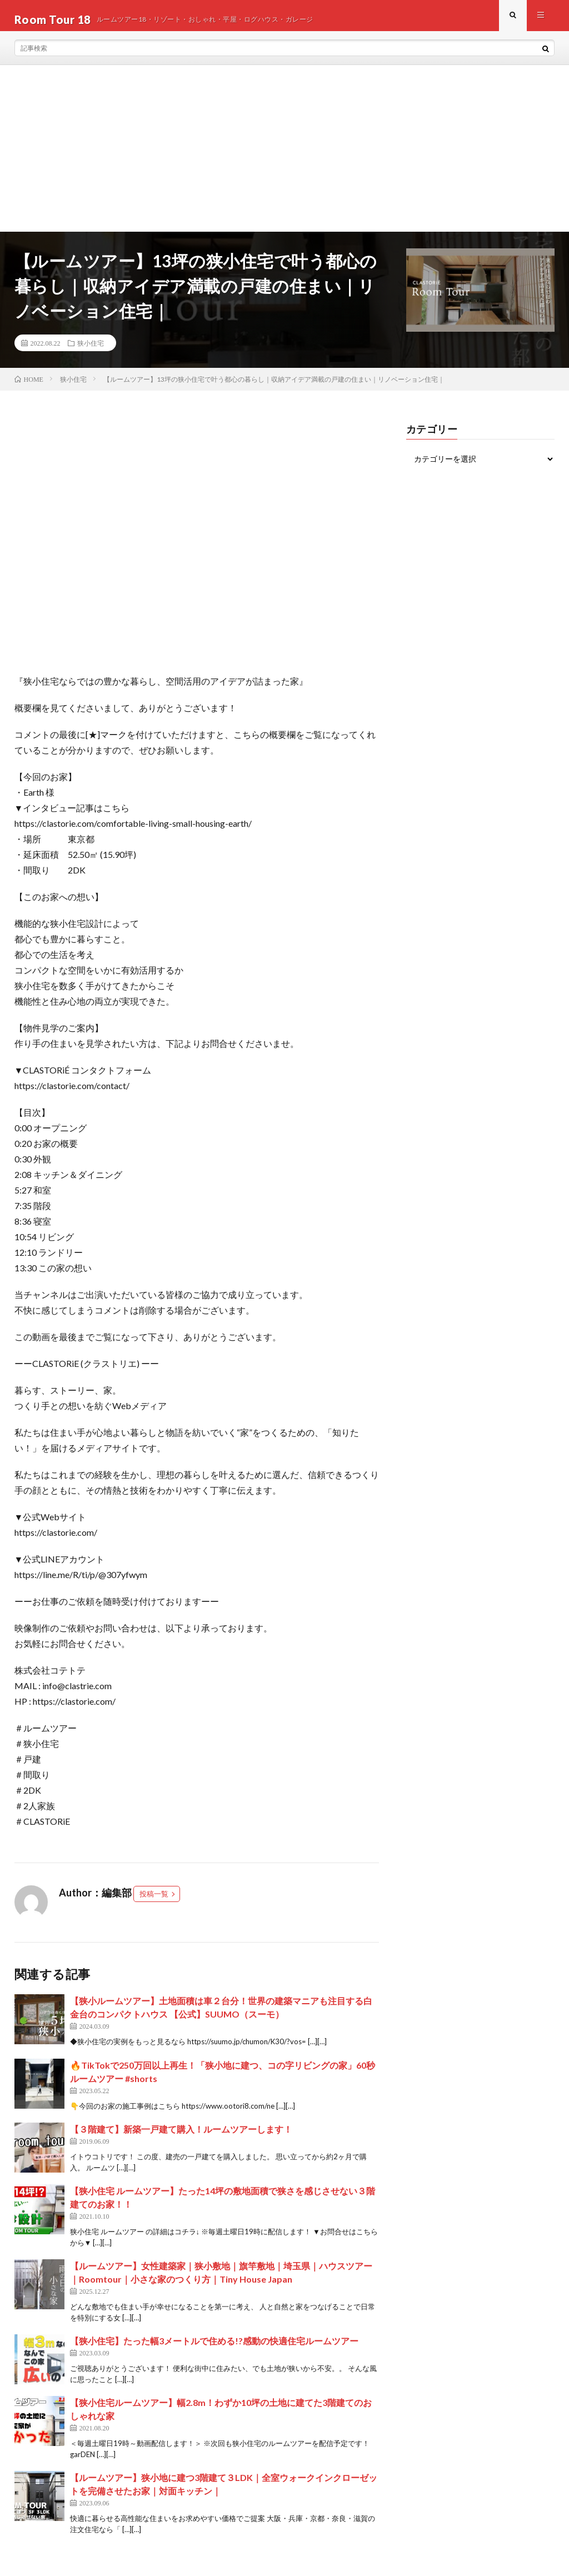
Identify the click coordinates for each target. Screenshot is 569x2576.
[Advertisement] (284, 156)
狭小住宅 (90, 350)
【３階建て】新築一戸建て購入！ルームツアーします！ (181, 2136)
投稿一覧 (153, 1901)
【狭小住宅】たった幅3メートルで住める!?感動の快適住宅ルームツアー (214, 2348)
